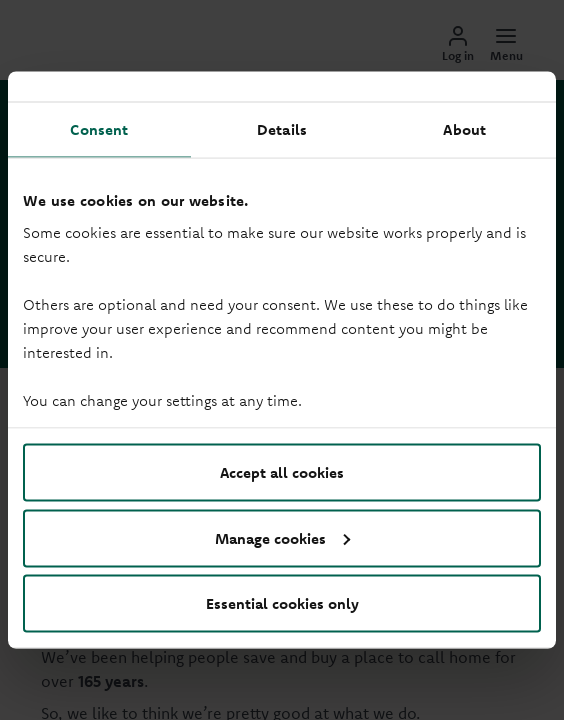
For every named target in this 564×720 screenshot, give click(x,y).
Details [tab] (282, 129)
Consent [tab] (99, 129)
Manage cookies (282, 537)
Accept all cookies (282, 472)
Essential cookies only (282, 603)
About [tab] (464, 129)
